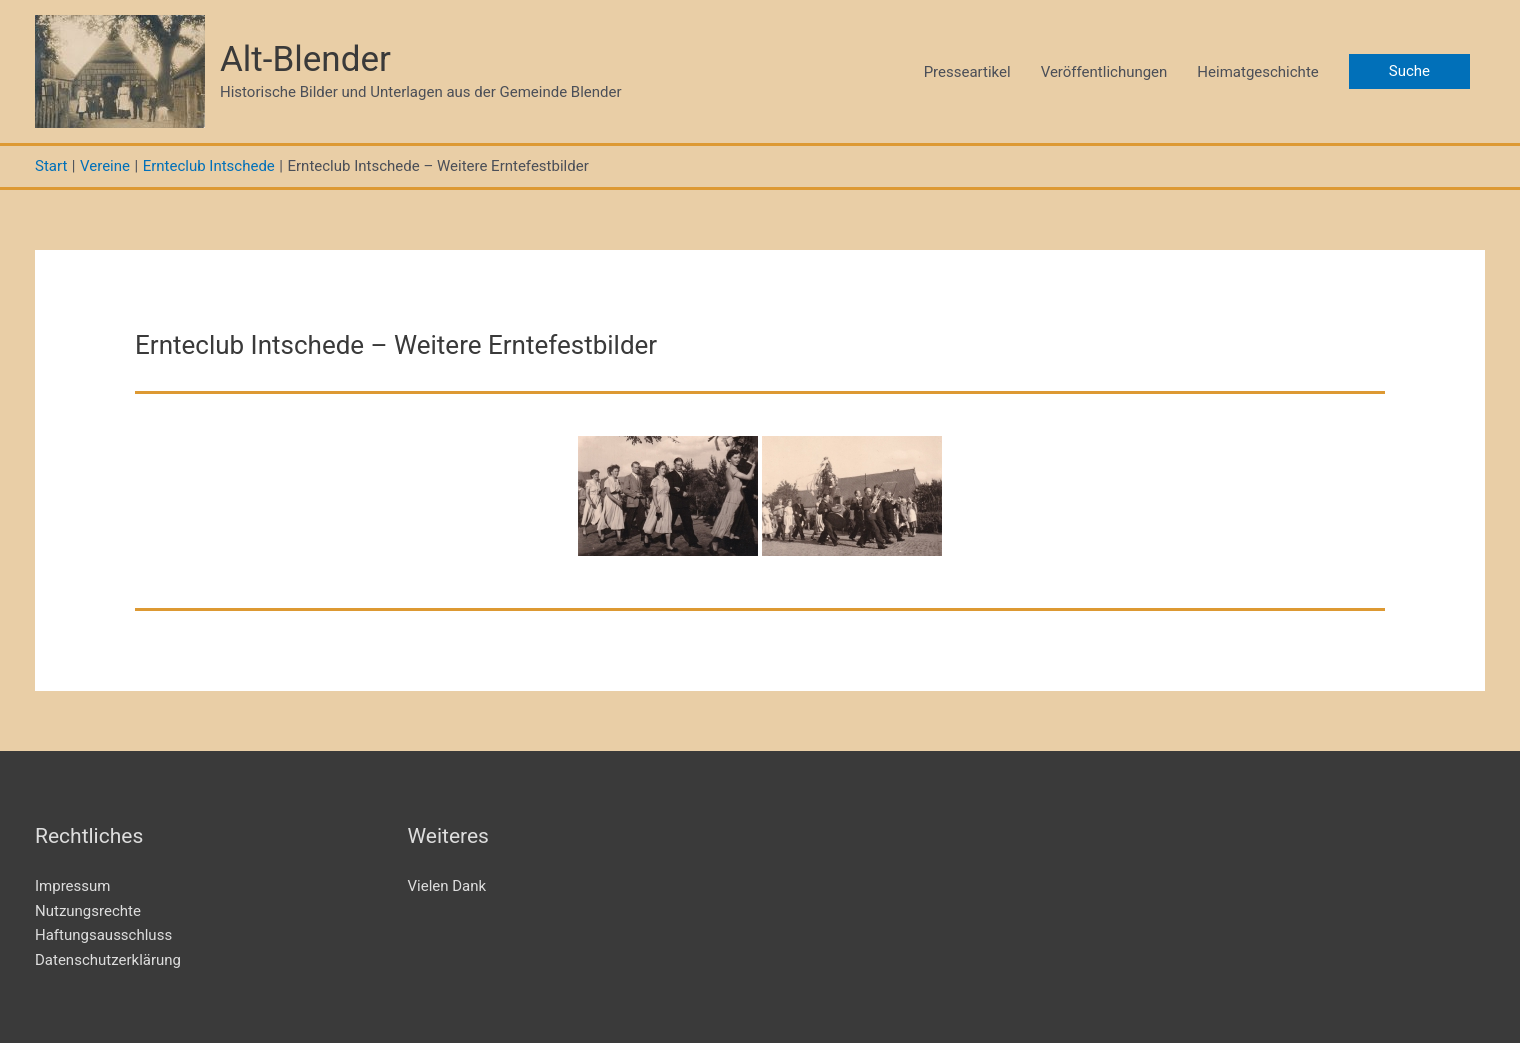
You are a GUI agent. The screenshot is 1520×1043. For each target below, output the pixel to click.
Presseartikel (967, 72)
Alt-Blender (305, 59)
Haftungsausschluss (103, 935)
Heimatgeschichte (1257, 72)
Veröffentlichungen (1104, 72)
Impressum (72, 886)
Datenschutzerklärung (108, 960)
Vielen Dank (447, 886)
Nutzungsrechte (88, 911)
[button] (1409, 71)
